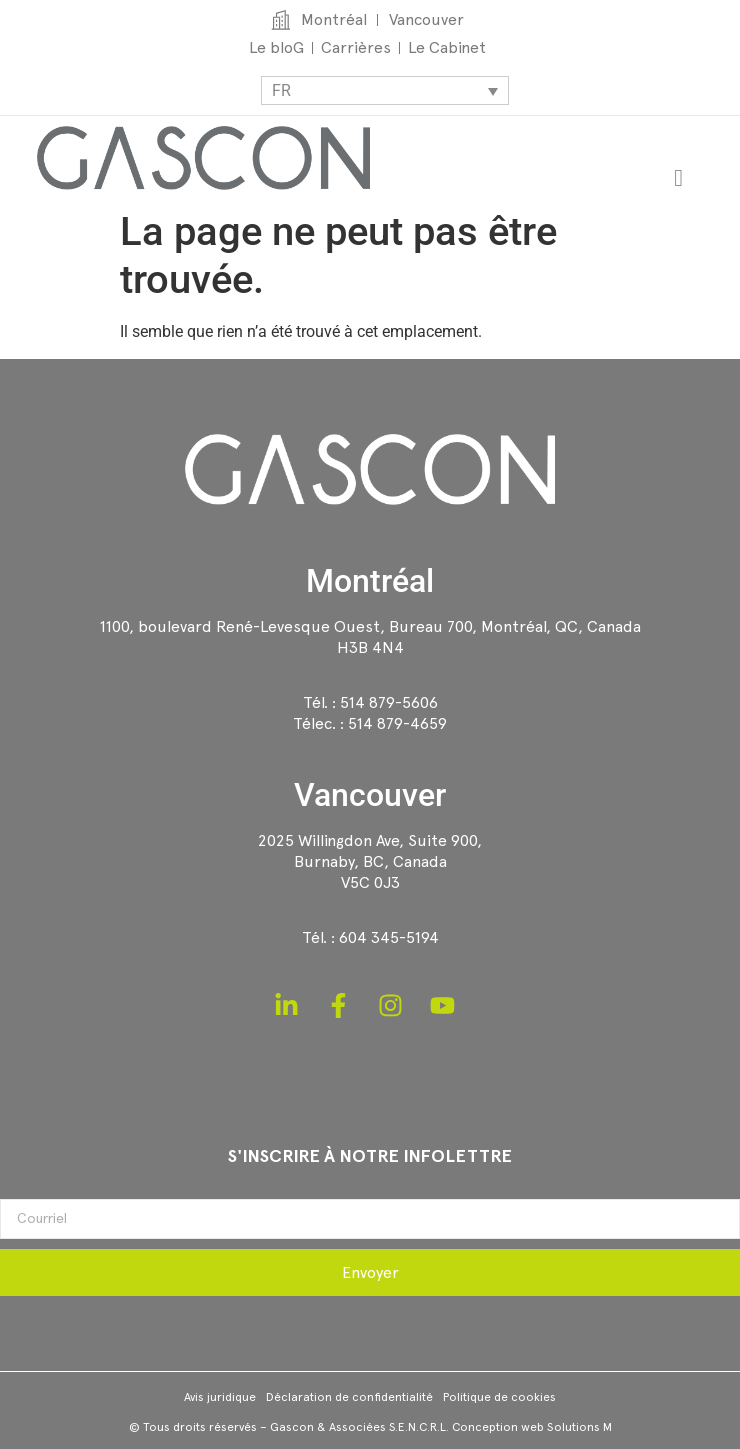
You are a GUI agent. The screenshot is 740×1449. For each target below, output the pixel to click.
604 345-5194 (389, 937)
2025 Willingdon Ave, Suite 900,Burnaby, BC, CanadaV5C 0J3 (370, 861)
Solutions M (579, 1427)
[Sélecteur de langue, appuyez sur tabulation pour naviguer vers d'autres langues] (385, 90)
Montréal (370, 581)
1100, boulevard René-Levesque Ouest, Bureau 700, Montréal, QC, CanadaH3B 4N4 (370, 637)
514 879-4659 (397, 723)
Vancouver (370, 795)
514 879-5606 (389, 702)
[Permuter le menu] (678, 178)
